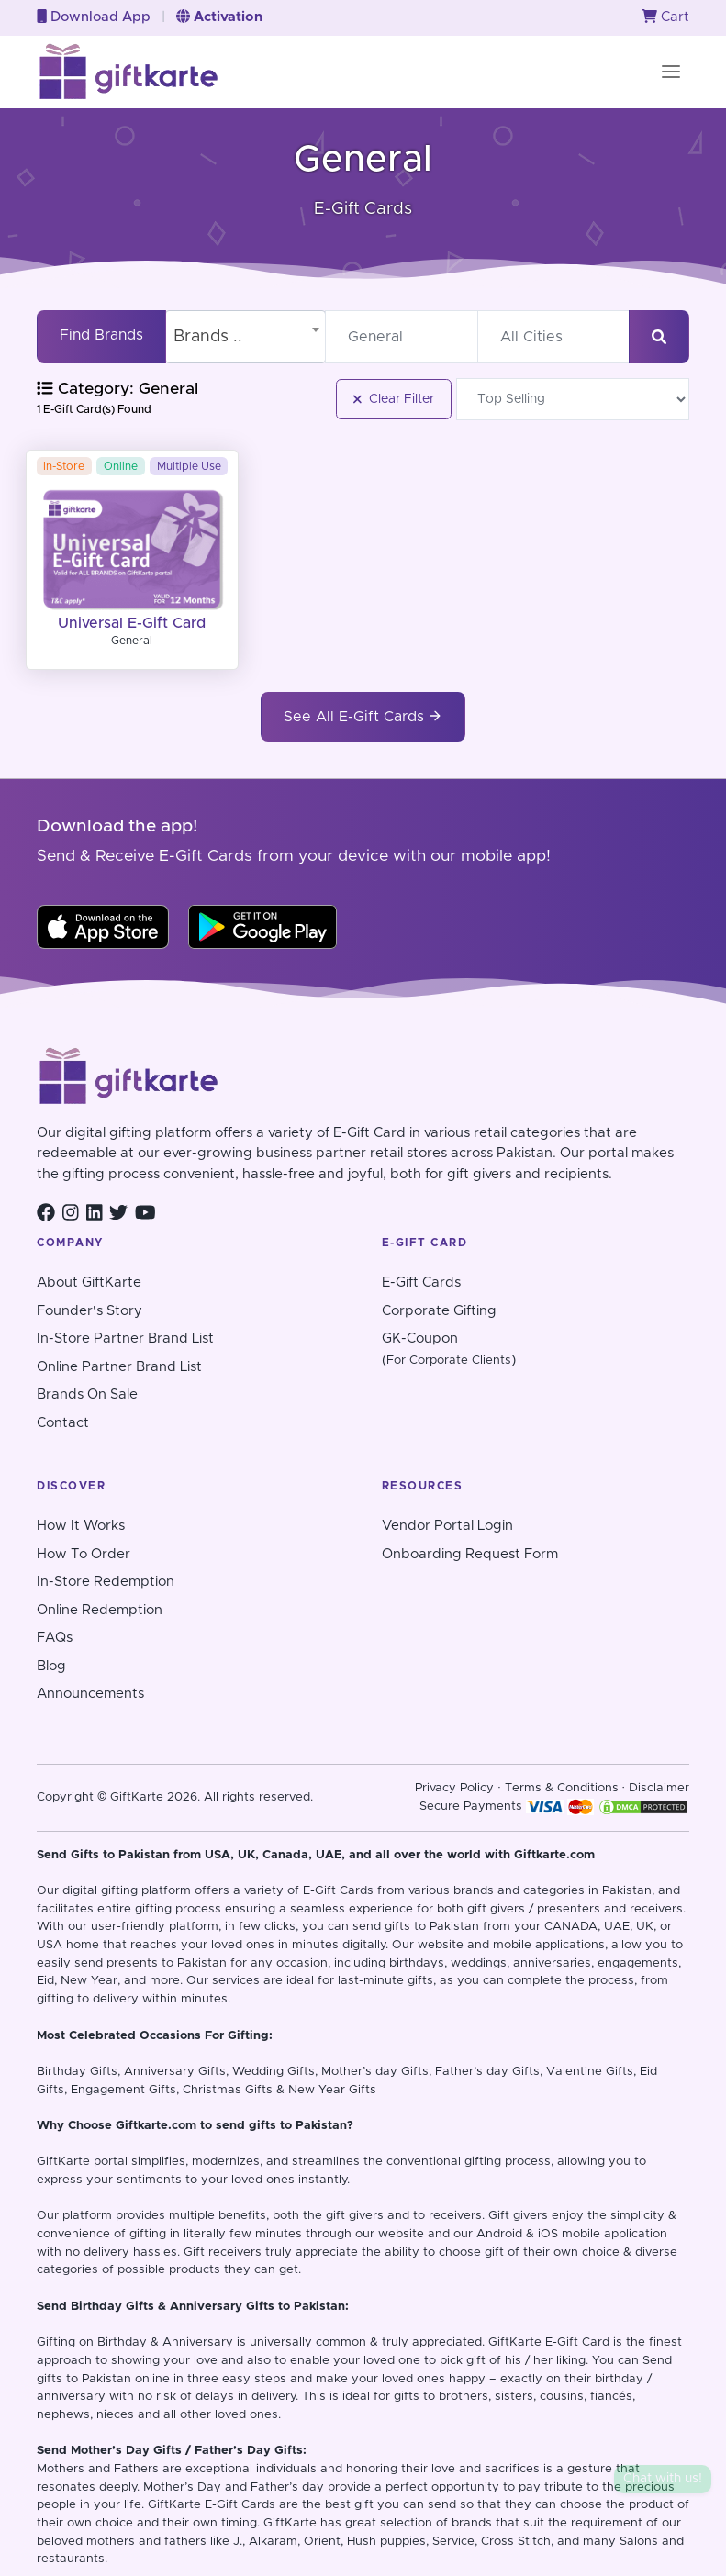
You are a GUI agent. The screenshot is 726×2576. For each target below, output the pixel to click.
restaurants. (72, 2559)
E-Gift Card (577, 2342)
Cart (665, 17)
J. (237, 2542)
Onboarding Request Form (470, 1554)
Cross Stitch (516, 2542)
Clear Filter (393, 399)
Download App (94, 17)
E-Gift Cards (421, 1282)
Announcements (90, 1694)
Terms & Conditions (562, 1788)
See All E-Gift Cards (363, 716)
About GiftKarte (89, 1282)
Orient (322, 2542)
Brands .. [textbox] (207, 337)
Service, (454, 2542)
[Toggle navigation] (671, 71)
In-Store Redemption (105, 1582)
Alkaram (273, 2542)
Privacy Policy (454, 1788)
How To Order (83, 1554)
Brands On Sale (87, 1394)
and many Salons (607, 2542)
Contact (63, 1423)
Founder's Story (89, 1311)
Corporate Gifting (439, 1311)
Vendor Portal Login (447, 1526)
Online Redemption (99, 1610)
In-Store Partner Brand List (125, 1338)
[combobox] (245, 336)
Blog (51, 1666)
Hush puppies (386, 2542)
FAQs (55, 1638)
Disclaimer (659, 1788)
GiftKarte (63, 2162)
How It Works (81, 1526)
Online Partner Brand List (119, 1367)
